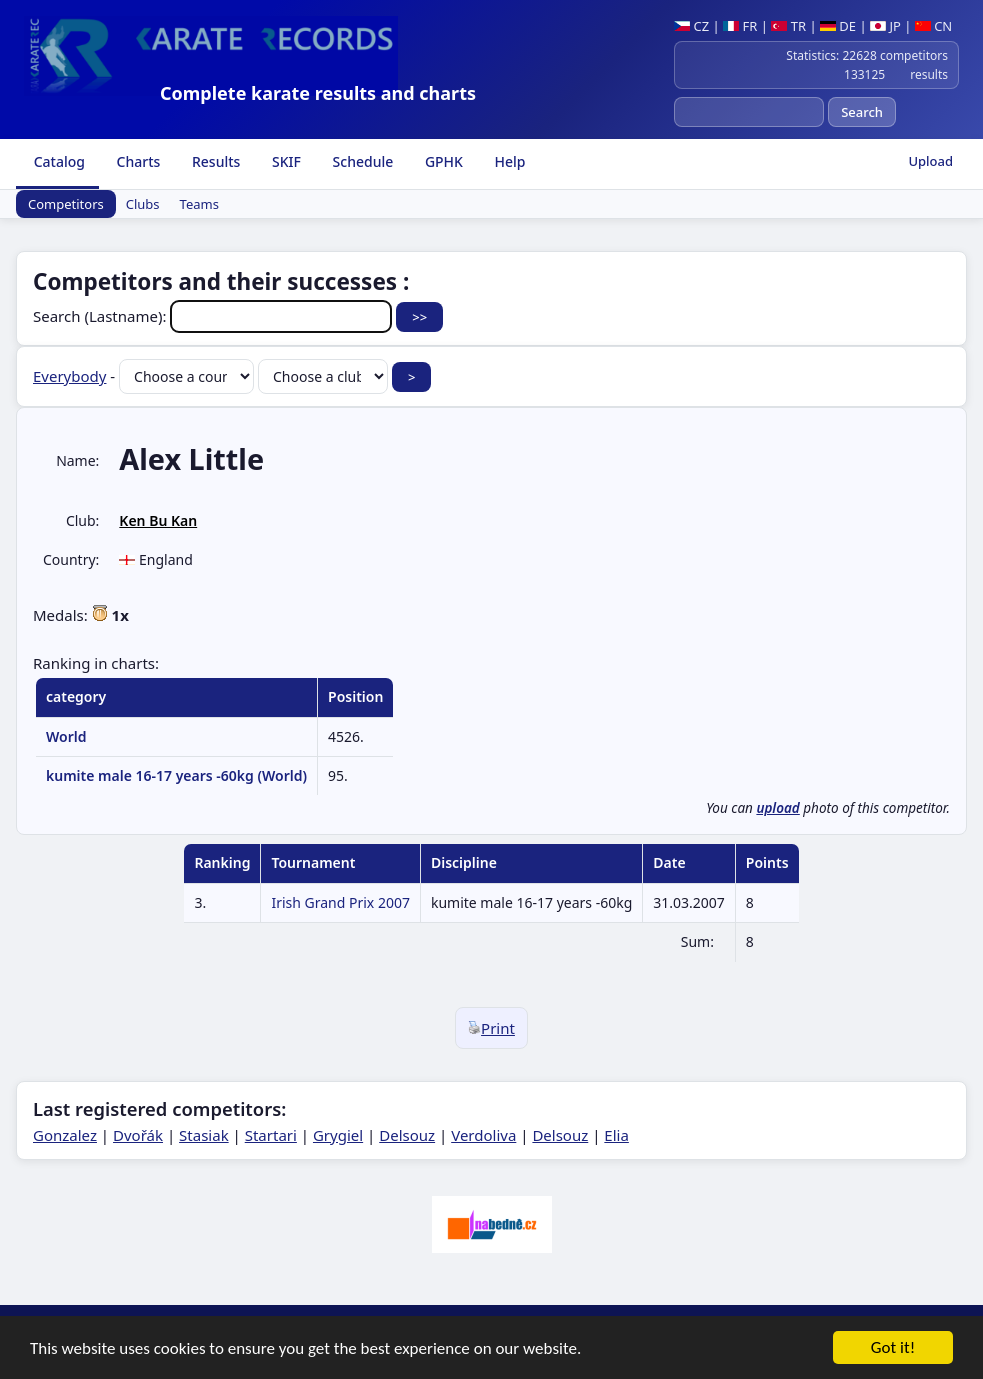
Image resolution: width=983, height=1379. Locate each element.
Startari (271, 1135)
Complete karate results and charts (318, 93)
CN (933, 26)
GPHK (442, 161)
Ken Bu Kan (158, 520)
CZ (691, 26)
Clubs (143, 204)
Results (214, 161)
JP (885, 26)
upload (777, 808)
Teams (199, 204)
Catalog (57, 161)
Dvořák (138, 1135)
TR (788, 26)
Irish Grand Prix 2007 (340, 902)
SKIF (284, 161)
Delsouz (407, 1135)
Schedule (361, 161)
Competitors (66, 204)
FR (740, 26)
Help (508, 161)
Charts (136, 161)
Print (491, 1028)
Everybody (69, 376)
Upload (930, 161)
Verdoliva (483, 1135)
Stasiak (204, 1135)
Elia (616, 1135)
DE (838, 26)
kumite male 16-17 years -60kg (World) (176, 775)
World (66, 736)
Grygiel (338, 1135)
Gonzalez (65, 1135)
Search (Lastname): (214, 316)
